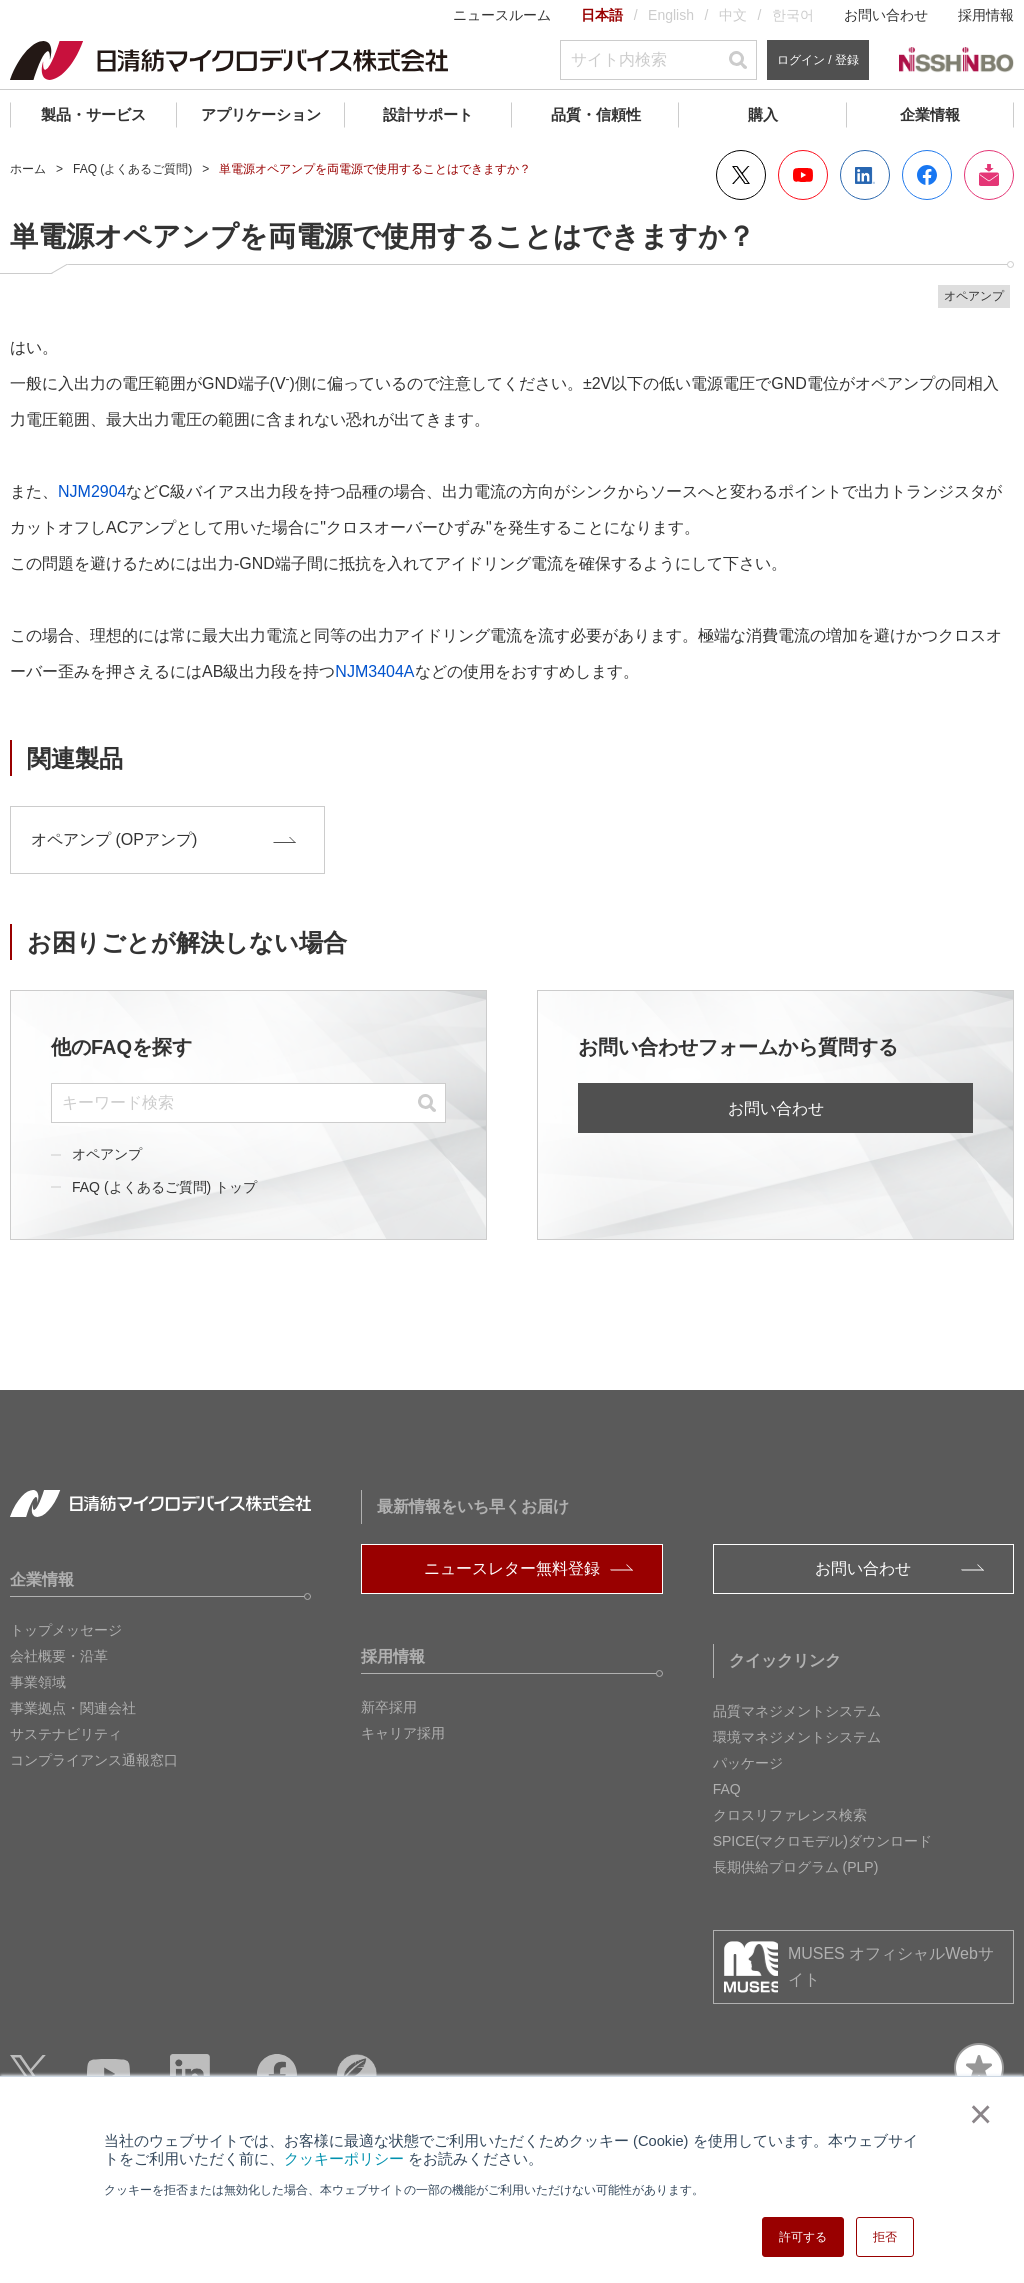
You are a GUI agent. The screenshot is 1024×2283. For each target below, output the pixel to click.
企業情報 (930, 114)
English (671, 15)
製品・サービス (93, 114)
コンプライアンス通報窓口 (94, 1760)
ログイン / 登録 (818, 60)
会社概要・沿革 (59, 1656)
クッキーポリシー (344, 2159)
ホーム (28, 169)
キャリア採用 (403, 1733)
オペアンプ (107, 1154)
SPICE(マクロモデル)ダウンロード (822, 1841)
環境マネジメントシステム (797, 1737)
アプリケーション (261, 114)
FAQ (727, 1789)
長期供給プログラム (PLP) (796, 1867)
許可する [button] (803, 2237)
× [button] (976, 2114)
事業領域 (38, 1682)
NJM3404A (374, 671)
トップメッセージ (66, 1630)
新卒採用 (389, 1707)
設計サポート (428, 114)
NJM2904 (92, 491)
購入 (763, 114)
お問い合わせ (886, 15)
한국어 (793, 15)
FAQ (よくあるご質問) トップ (164, 1187)
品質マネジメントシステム (797, 1711)
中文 (733, 15)
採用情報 (986, 15)
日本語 (602, 15)
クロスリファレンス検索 (790, 1815)
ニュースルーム (502, 15)
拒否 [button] (885, 2237)
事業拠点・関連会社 (73, 1708)
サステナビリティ (66, 1734)
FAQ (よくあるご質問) (132, 169)
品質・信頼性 (596, 114)
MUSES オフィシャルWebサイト (891, 1966)
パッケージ (748, 1763)
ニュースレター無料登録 (512, 1568)
